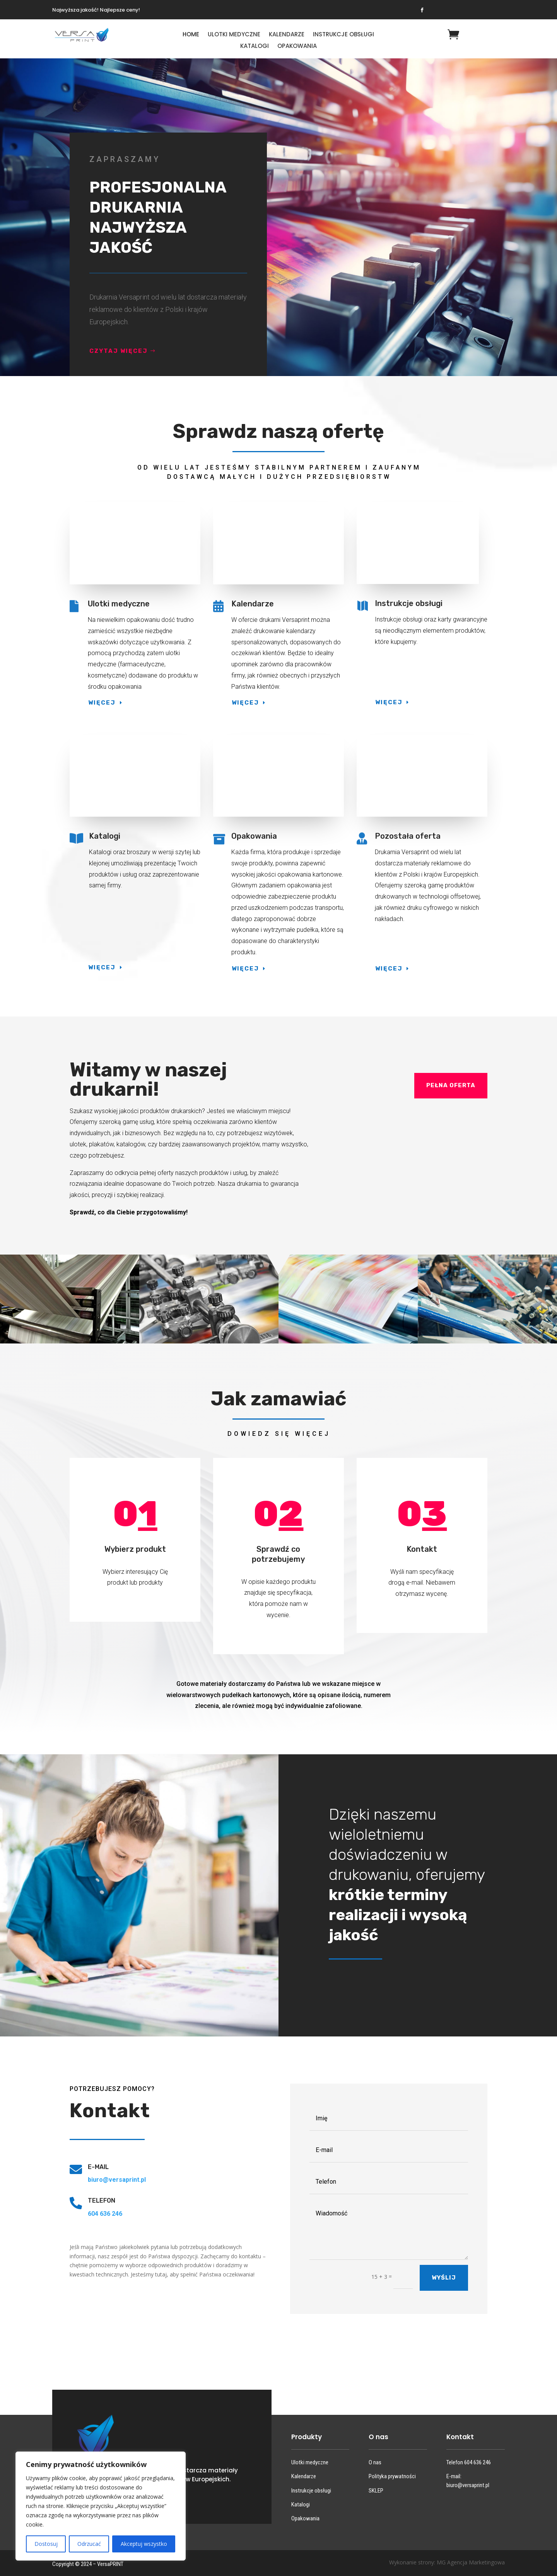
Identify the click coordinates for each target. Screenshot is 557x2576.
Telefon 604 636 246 (468, 2462)
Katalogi (254, 46)
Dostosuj (46, 2543)
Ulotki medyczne (234, 35)
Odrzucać (89, 2543)
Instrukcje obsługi (343, 35)
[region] (100, 2506)
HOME (191, 35)
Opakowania (297, 46)
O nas (375, 2462)
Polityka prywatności (392, 2476)
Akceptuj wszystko (144, 2543)
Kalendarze (286, 35)
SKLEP (376, 2490)
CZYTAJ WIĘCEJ (120, 350)
